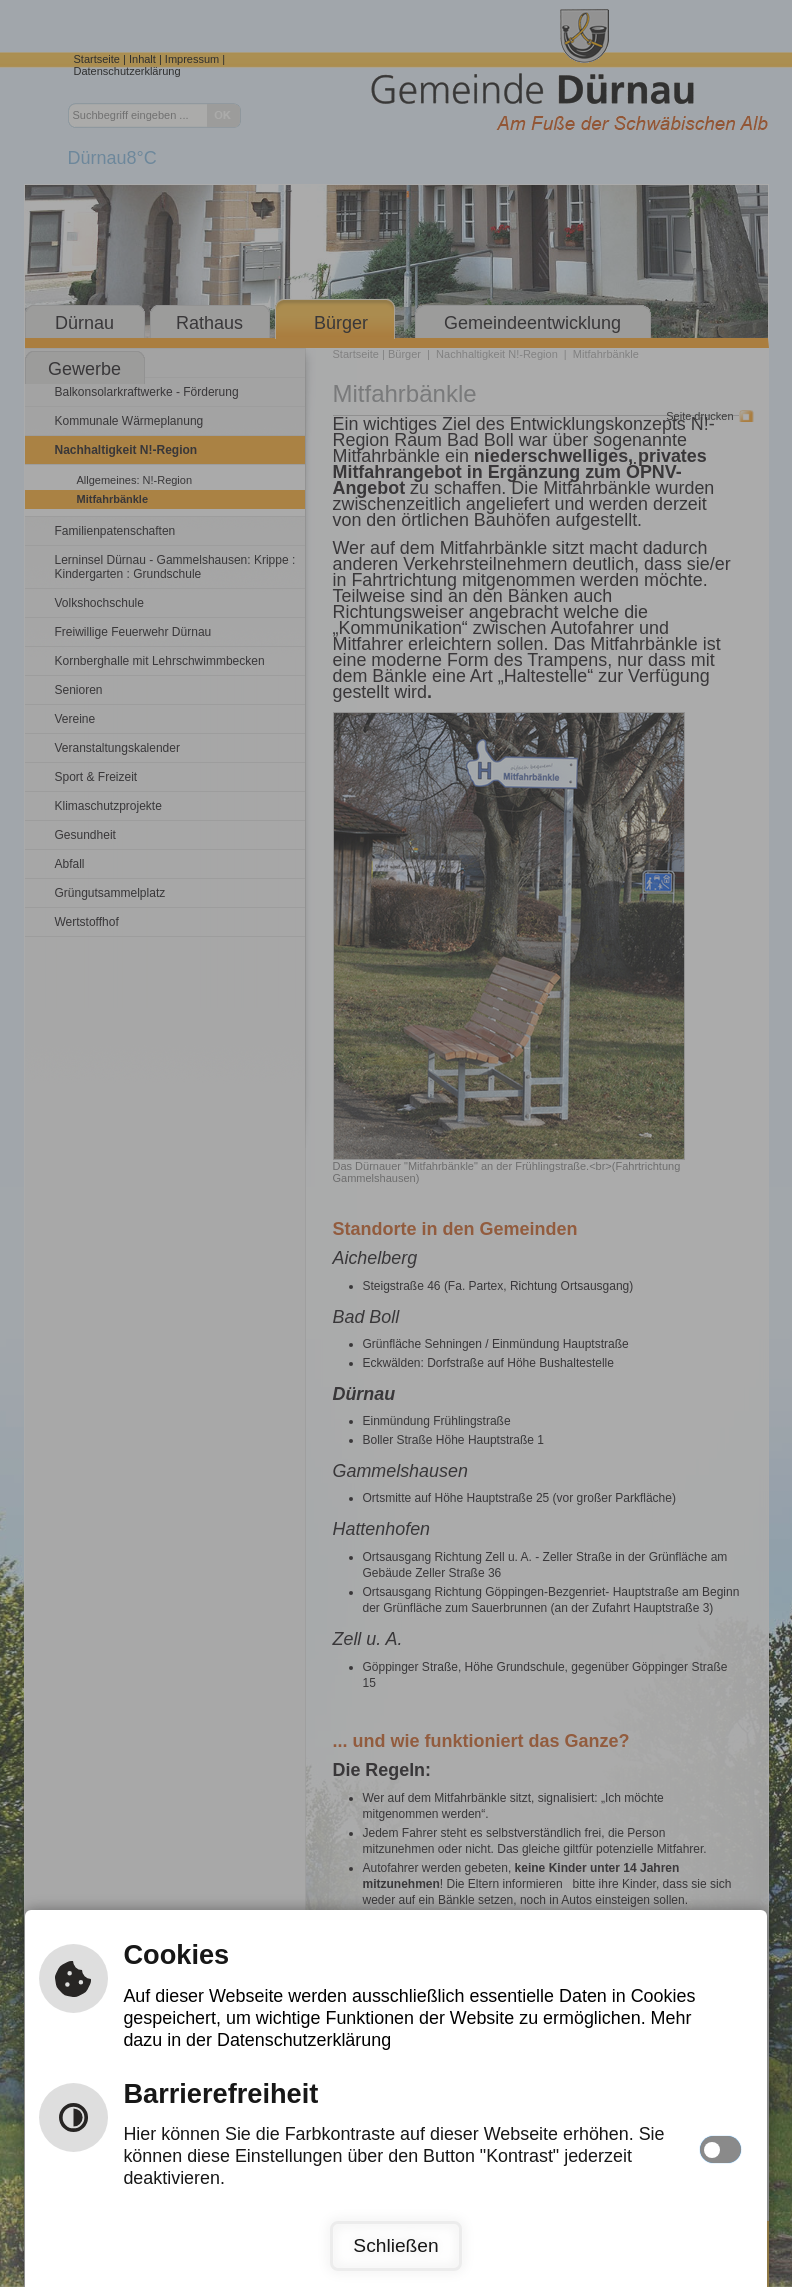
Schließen (395, 2245)
